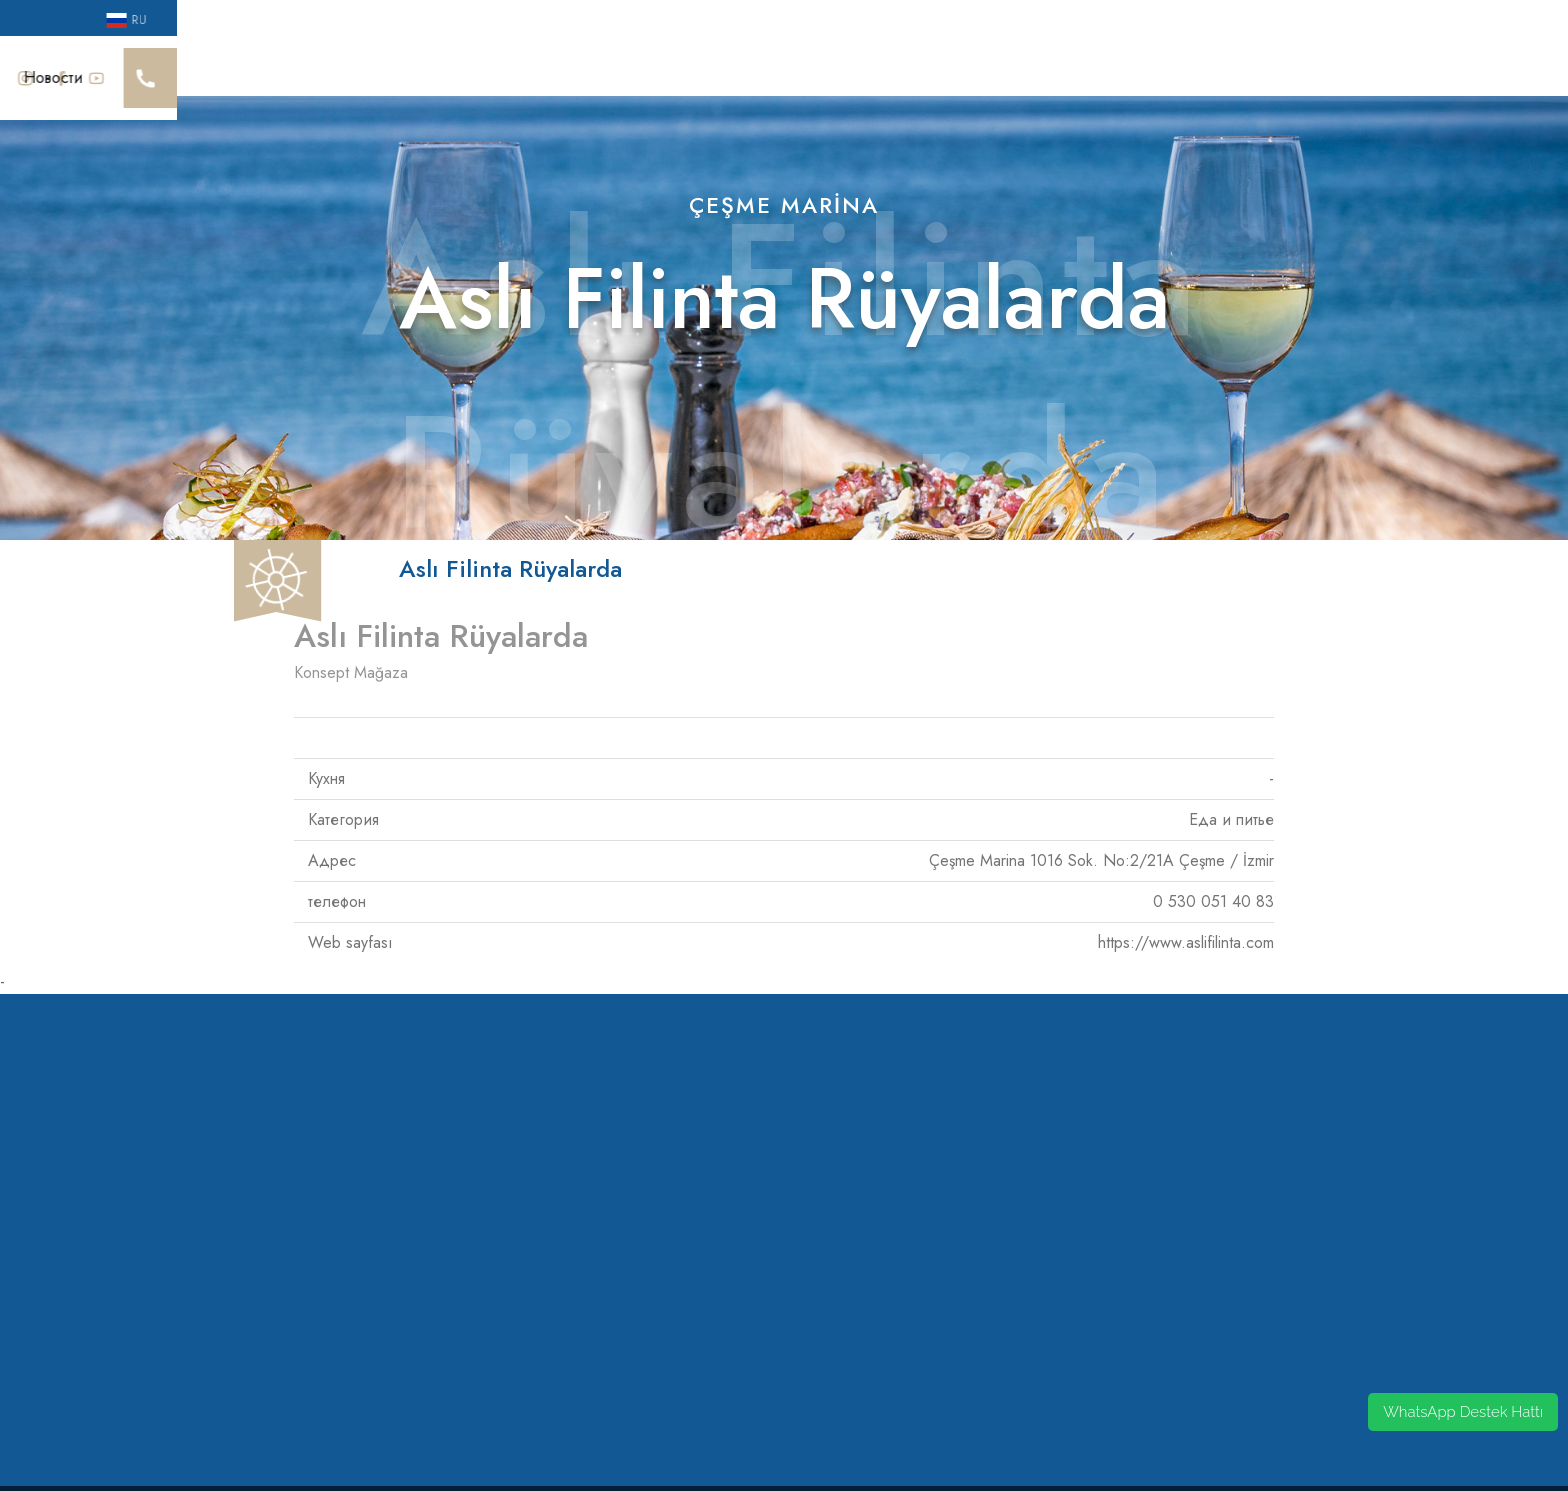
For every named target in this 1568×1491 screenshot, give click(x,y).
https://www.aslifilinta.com (1186, 919)
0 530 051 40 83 (1213, 878)
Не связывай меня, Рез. (1124, 65)
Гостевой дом (961, 65)
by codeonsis (784, 1476)
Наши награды (329, 65)
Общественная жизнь (683, 65)
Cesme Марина (193, 65)
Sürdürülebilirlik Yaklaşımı (494, 65)
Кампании (1274, 65)
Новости (1368, 65)
